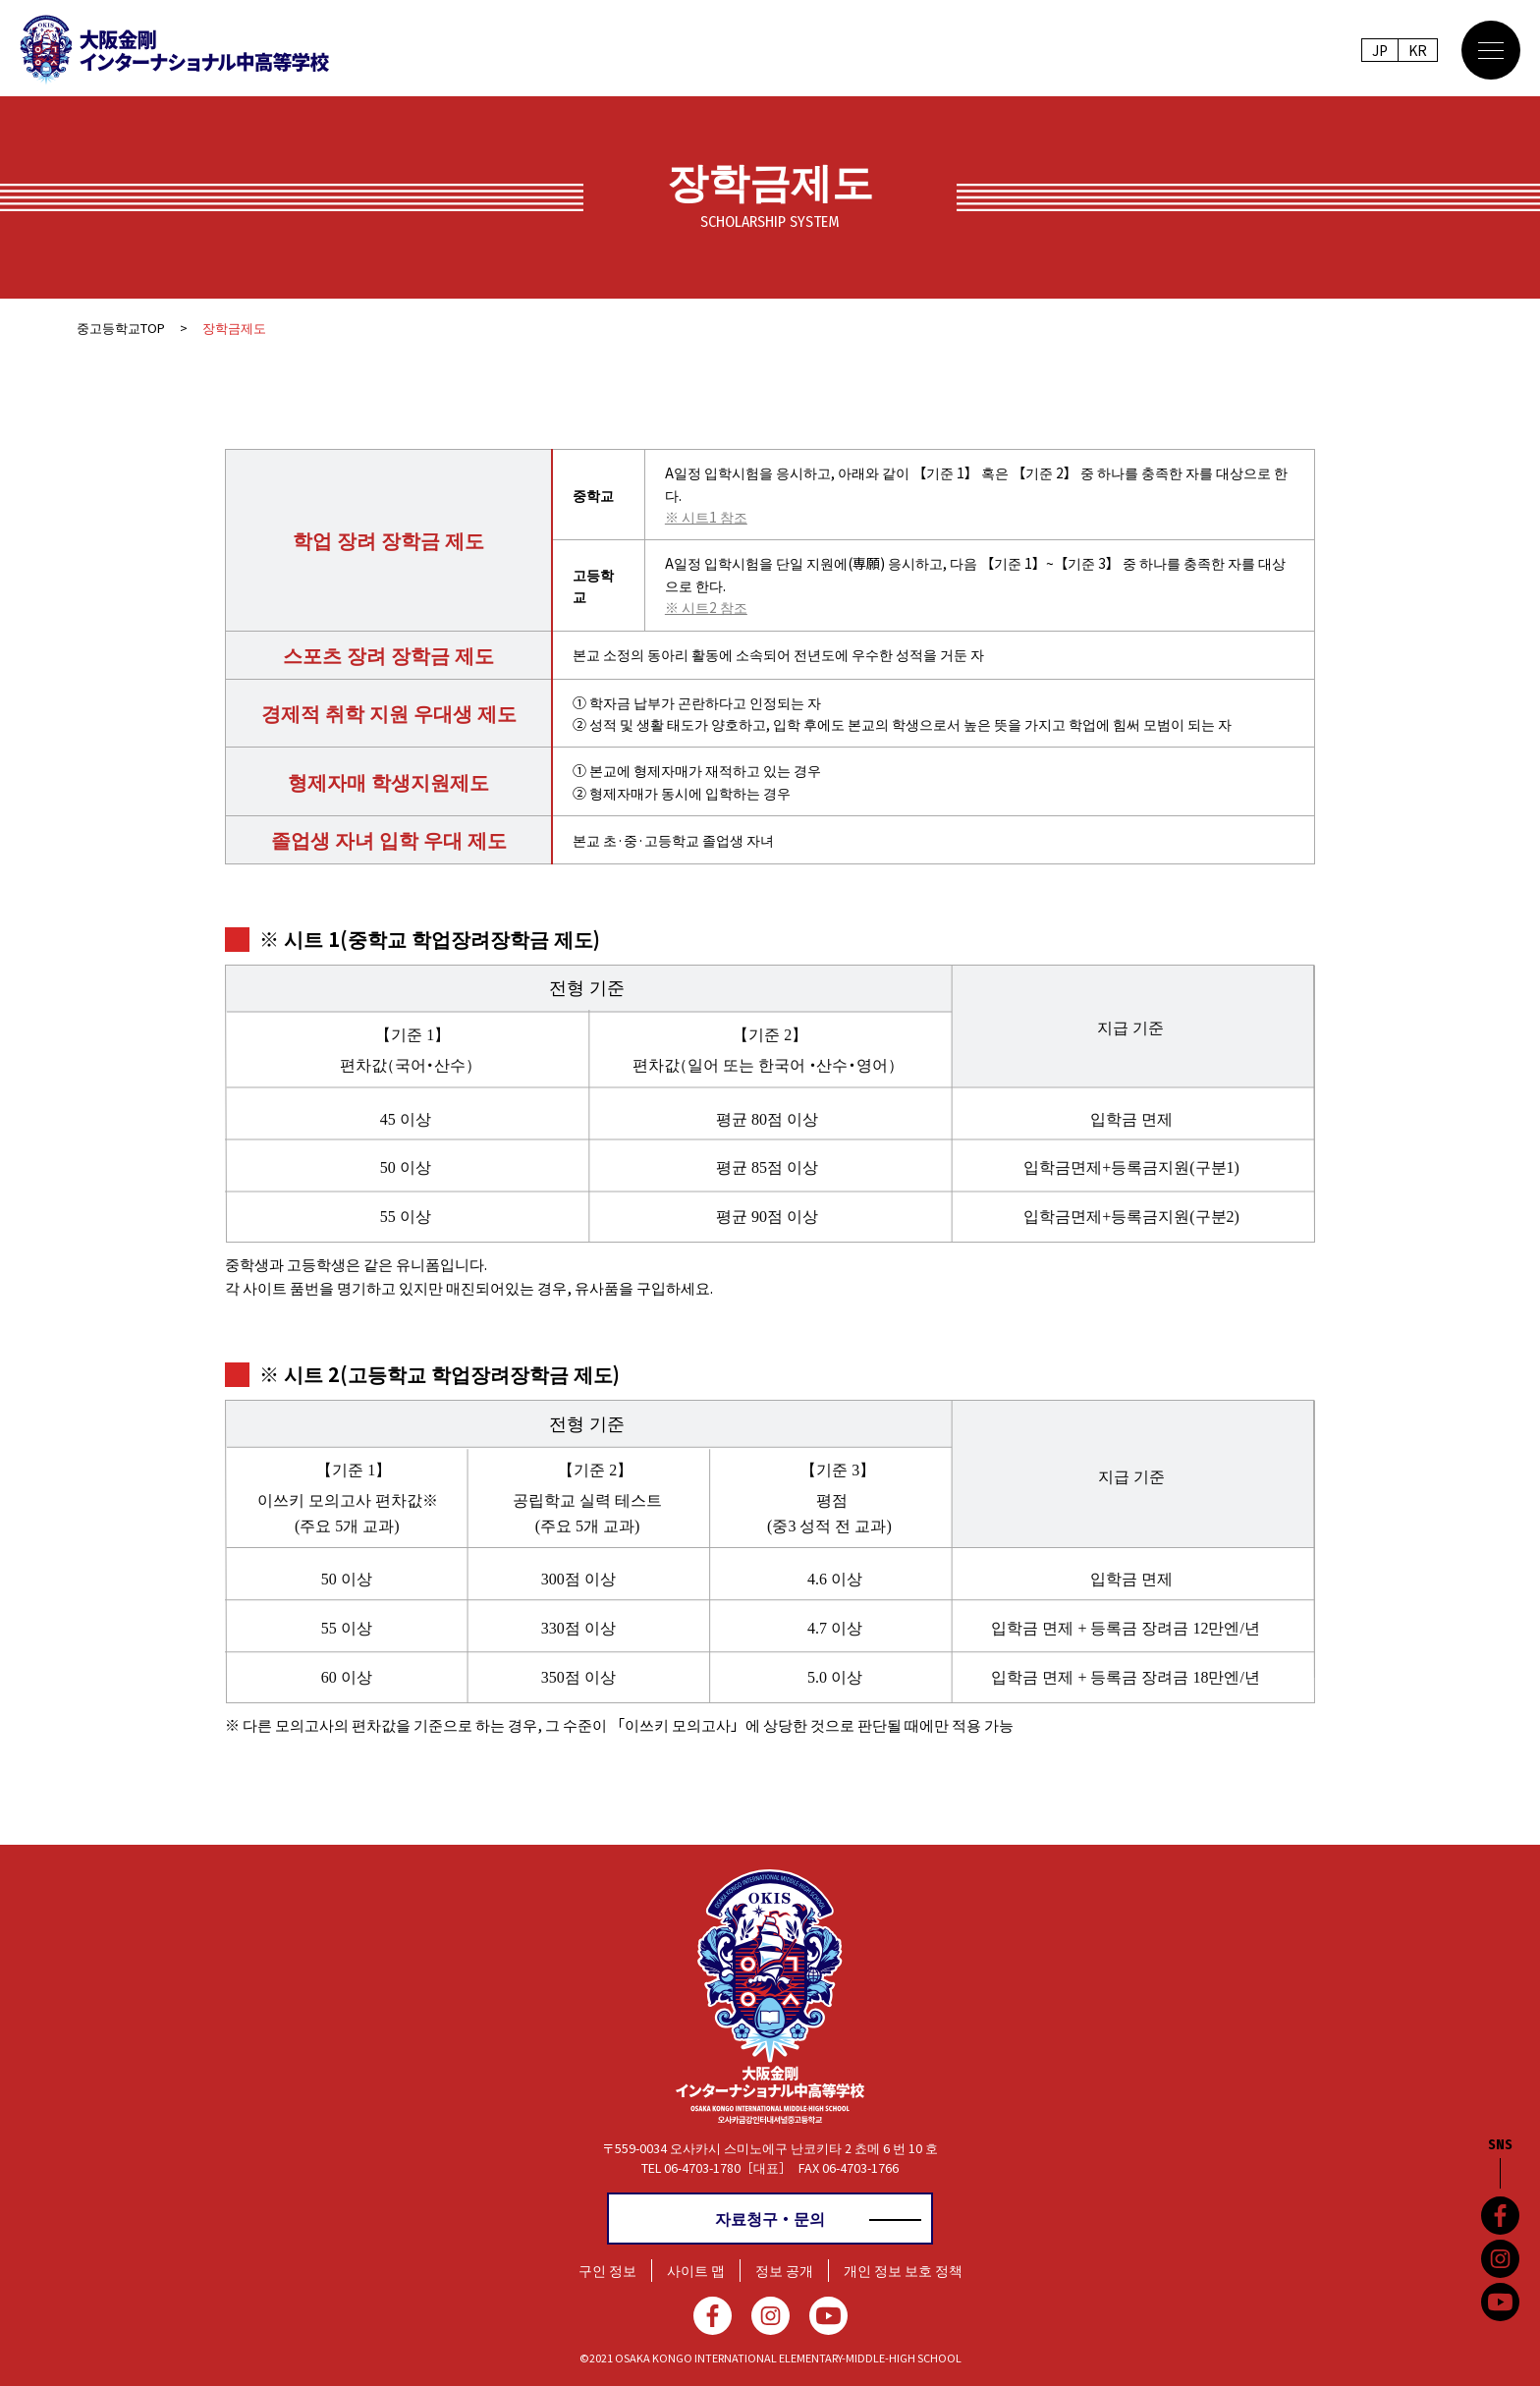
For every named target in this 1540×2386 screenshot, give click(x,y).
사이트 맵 (696, 2270)
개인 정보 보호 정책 (903, 2270)
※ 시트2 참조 (706, 607)
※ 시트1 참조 (706, 517)
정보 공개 (784, 2270)
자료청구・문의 (770, 2218)
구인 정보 (607, 2270)
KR (1417, 50)
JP (1380, 50)
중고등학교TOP (121, 327)
